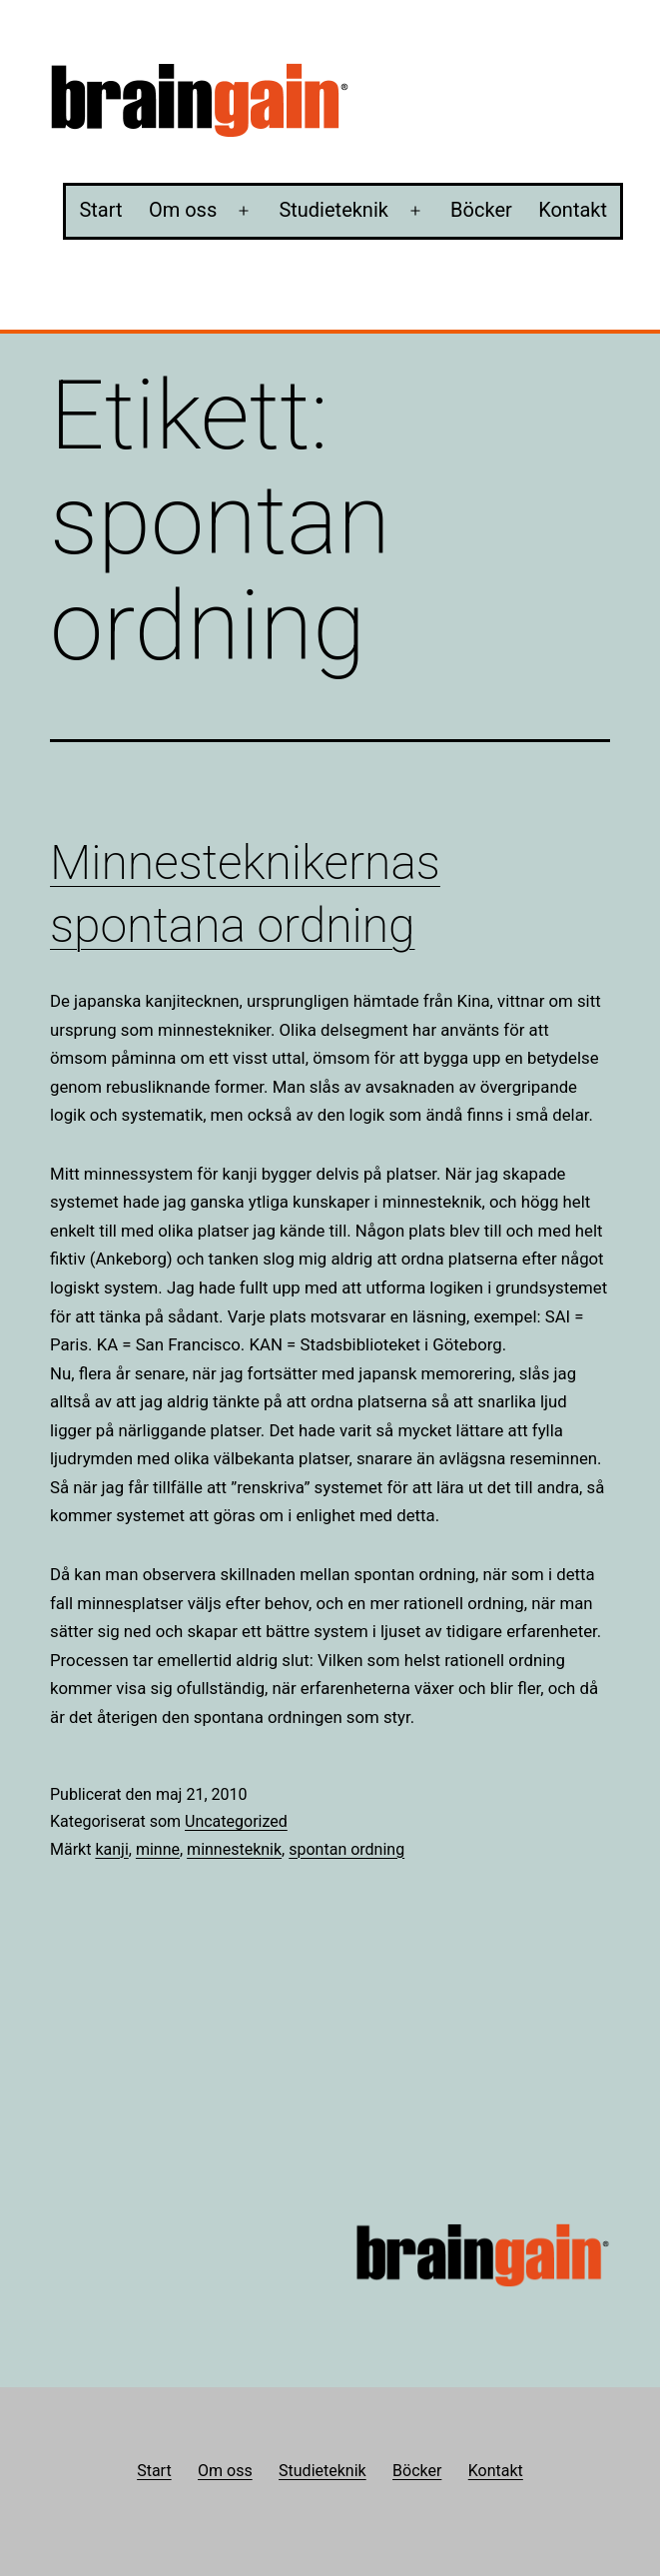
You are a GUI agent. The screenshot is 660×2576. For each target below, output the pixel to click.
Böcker (481, 210)
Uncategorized (236, 1821)
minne (158, 1849)
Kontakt (572, 210)
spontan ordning (346, 1849)
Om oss (183, 210)
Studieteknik (333, 210)
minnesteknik (234, 1849)
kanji (111, 1849)
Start (100, 210)
